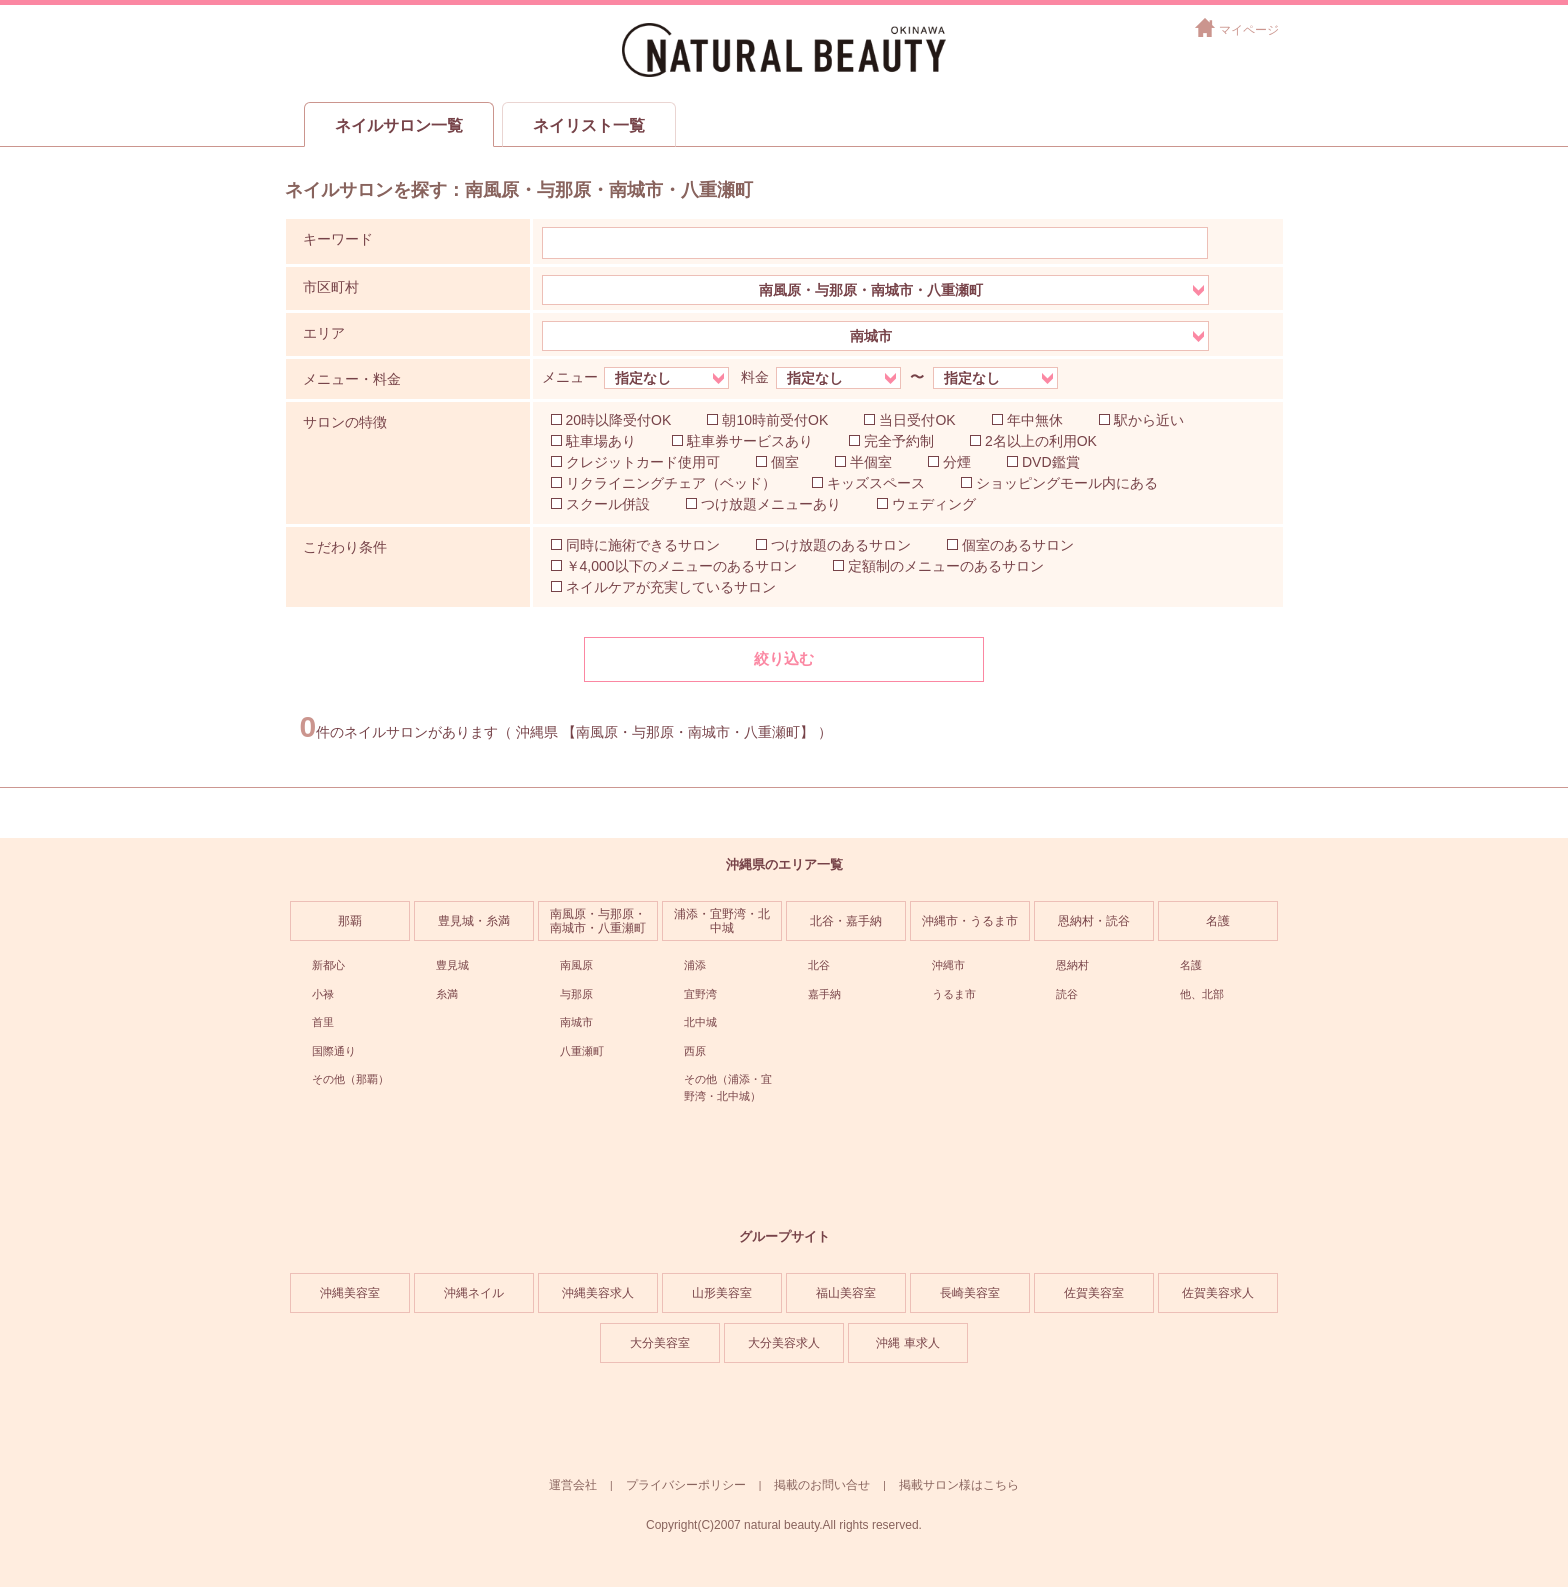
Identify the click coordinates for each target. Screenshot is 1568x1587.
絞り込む (784, 658)
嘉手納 (824, 994)
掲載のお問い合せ (822, 1485)
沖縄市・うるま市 (970, 921)
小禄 (323, 994)
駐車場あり (601, 441)
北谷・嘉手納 (846, 921)
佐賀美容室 (1094, 1293)
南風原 (576, 965)
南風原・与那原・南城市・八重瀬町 (598, 921)
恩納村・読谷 (1094, 921)
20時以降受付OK (619, 420)
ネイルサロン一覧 (399, 125)
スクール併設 (608, 504)
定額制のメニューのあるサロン (946, 566)
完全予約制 (899, 441)
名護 (1218, 921)
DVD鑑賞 (1051, 462)
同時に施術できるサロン (643, 545)
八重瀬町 (582, 1051)
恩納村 (1072, 965)
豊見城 (452, 965)
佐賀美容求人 (1218, 1293)
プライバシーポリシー (686, 1485)
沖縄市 (948, 965)
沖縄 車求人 (907, 1343)
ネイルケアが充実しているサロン (671, 587)
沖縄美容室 (350, 1293)
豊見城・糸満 (474, 921)
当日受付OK (917, 420)
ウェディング (934, 504)
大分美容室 (660, 1343)
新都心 (328, 965)
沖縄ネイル (474, 1293)
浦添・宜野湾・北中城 (722, 921)
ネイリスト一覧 (589, 125)
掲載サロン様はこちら (959, 1485)
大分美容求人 (784, 1343)
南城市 (576, 1022)
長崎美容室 (970, 1293)
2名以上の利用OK (1041, 441)
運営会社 (573, 1485)
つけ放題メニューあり (771, 504)
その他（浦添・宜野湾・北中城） (728, 1087)
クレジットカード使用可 (643, 462)
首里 (323, 1022)
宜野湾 (700, 994)
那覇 (350, 921)
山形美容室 (722, 1293)
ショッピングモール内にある (1067, 483)
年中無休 (1035, 420)
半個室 (871, 462)
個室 (785, 462)
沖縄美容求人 (598, 1293)
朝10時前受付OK (775, 420)
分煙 (957, 462)
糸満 (447, 994)
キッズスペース (876, 483)
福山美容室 (846, 1293)
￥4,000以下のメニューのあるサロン (681, 566)
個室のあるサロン (1018, 545)
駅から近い (1149, 420)
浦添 (695, 965)
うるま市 (954, 994)
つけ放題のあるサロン (841, 545)
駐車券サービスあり (750, 441)
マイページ (1249, 30)
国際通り (334, 1051)
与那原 (576, 994)
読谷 (1067, 994)
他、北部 (1202, 994)
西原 (695, 1051)
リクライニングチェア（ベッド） (671, 483)
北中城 (700, 1022)
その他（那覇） (350, 1079)
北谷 (819, 965)
